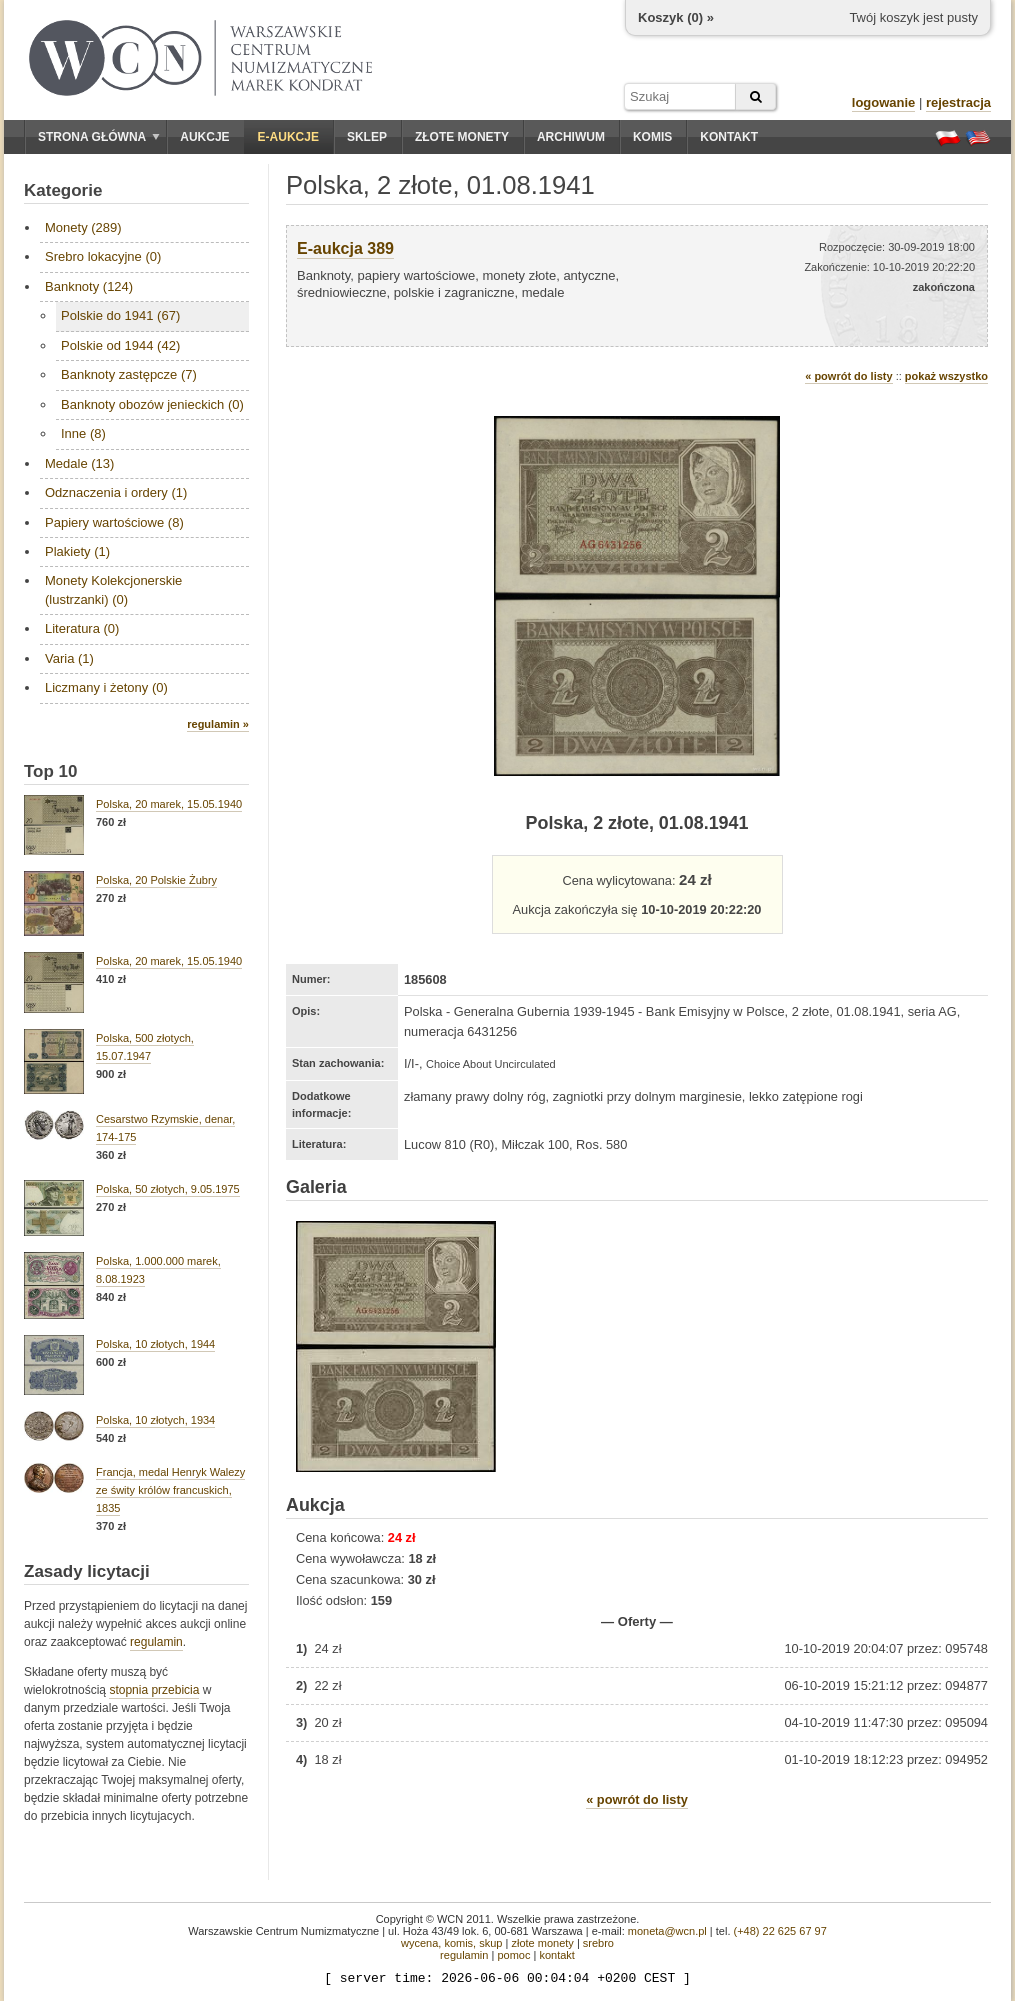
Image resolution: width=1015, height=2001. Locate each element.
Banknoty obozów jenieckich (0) (152, 404)
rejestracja (958, 102)
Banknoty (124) (89, 286)
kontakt (556, 1955)
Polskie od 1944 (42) (120, 345)
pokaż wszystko (946, 376)
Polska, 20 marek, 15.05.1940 (169, 804)
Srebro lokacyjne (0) (103, 256)
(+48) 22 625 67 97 (780, 1931)
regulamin (156, 1642)
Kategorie (63, 190)
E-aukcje (288, 137)
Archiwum (571, 137)
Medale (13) (79, 463)
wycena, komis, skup (451, 1943)
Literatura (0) (82, 628)
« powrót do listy (848, 376)
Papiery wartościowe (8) (114, 522)
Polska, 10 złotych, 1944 (155, 1344)
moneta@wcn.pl (667, 1931)
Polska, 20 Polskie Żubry (156, 880)
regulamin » (218, 724)
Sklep (367, 137)
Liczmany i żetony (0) (106, 687)
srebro (598, 1943)
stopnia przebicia (154, 1690)
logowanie (884, 102)
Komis (652, 137)
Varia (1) (69, 658)
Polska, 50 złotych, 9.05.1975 (168, 1189)
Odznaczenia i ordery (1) (116, 492)
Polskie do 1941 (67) (120, 315)
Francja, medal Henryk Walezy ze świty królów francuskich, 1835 (170, 1490)
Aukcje (204, 137)
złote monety (542, 1943)
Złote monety (462, 137)
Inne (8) (83, 433)
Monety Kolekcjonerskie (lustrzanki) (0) (113, 589)
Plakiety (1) (77, 551)
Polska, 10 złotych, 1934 (155, 1420)
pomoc (513, 1955)
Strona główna (99, 137)
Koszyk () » (676, 17)
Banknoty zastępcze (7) (129, 374)
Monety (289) (83, 227)
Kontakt (729, 137)
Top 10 (51, 771)
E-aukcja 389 (345, 248)
